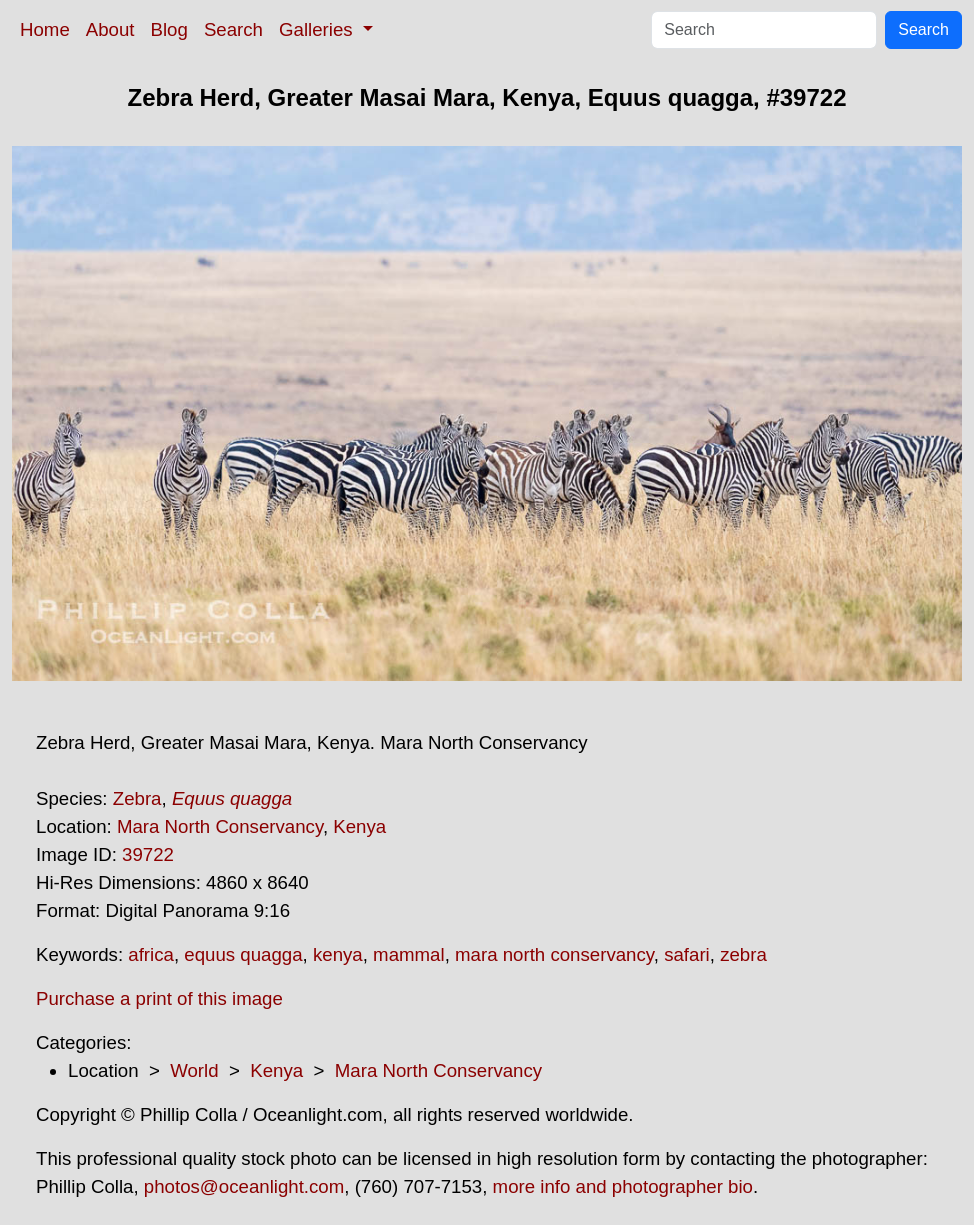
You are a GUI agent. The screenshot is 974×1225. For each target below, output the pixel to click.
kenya (338, 954)
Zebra (137, 798)
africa (151, 954)
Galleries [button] (318, 29)
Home (45, 29)
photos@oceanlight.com (244, 1186)
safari (687, 954)
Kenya (359, 826)
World (194, 1070)
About (110, 29)
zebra (743, 954)
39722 (148, 854)
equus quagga (243, 954)
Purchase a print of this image (159, 998)
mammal (409, 954)
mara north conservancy (554, 954)
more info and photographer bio (623, 1186)
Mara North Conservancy (220, 826)
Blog (169, 29)
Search (233, 29)
